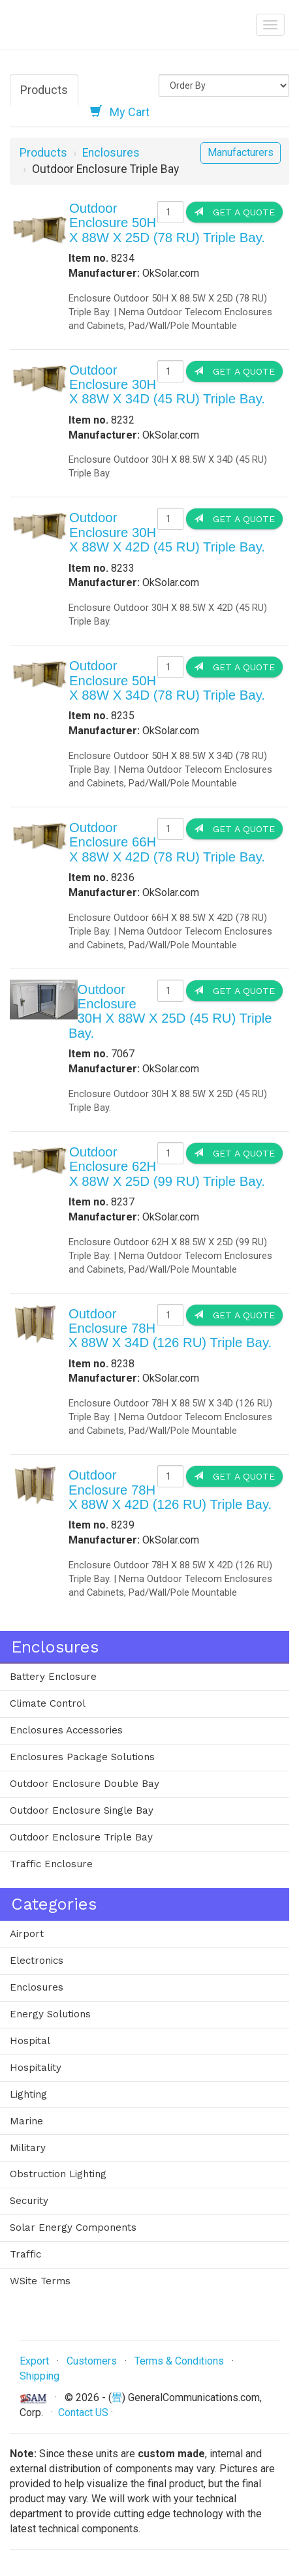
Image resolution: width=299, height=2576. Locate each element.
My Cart (120, 111)
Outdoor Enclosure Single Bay (81, 1810)
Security (29, 2201)
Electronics (36, 1960)
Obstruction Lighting (58, 2174)
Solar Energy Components (73, 2227)
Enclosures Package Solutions (82, 1757)
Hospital (30, 2041)
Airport (27, 1934)
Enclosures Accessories (66, 1730)
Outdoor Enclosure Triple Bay (81, 1837)
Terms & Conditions (179, 2361)
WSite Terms (40, 2281)
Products (44, 90)
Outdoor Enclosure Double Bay (84, 1784)
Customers (92, 2361)
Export (34, 2361)
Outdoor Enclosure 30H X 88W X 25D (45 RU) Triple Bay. (170, 1011)
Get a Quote (234, 211)
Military (28, 2148)
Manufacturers (241, 152)
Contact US (83, 2412)
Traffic (25, 2254)
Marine (26, 2121)
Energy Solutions (50, 2014)
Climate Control (48, 1703)
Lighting (28, 2094)
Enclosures (111, 152)
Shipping (39, 2376)
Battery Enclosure (53, 1677)
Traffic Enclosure (51, 1864)
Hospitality (35, 2067)
